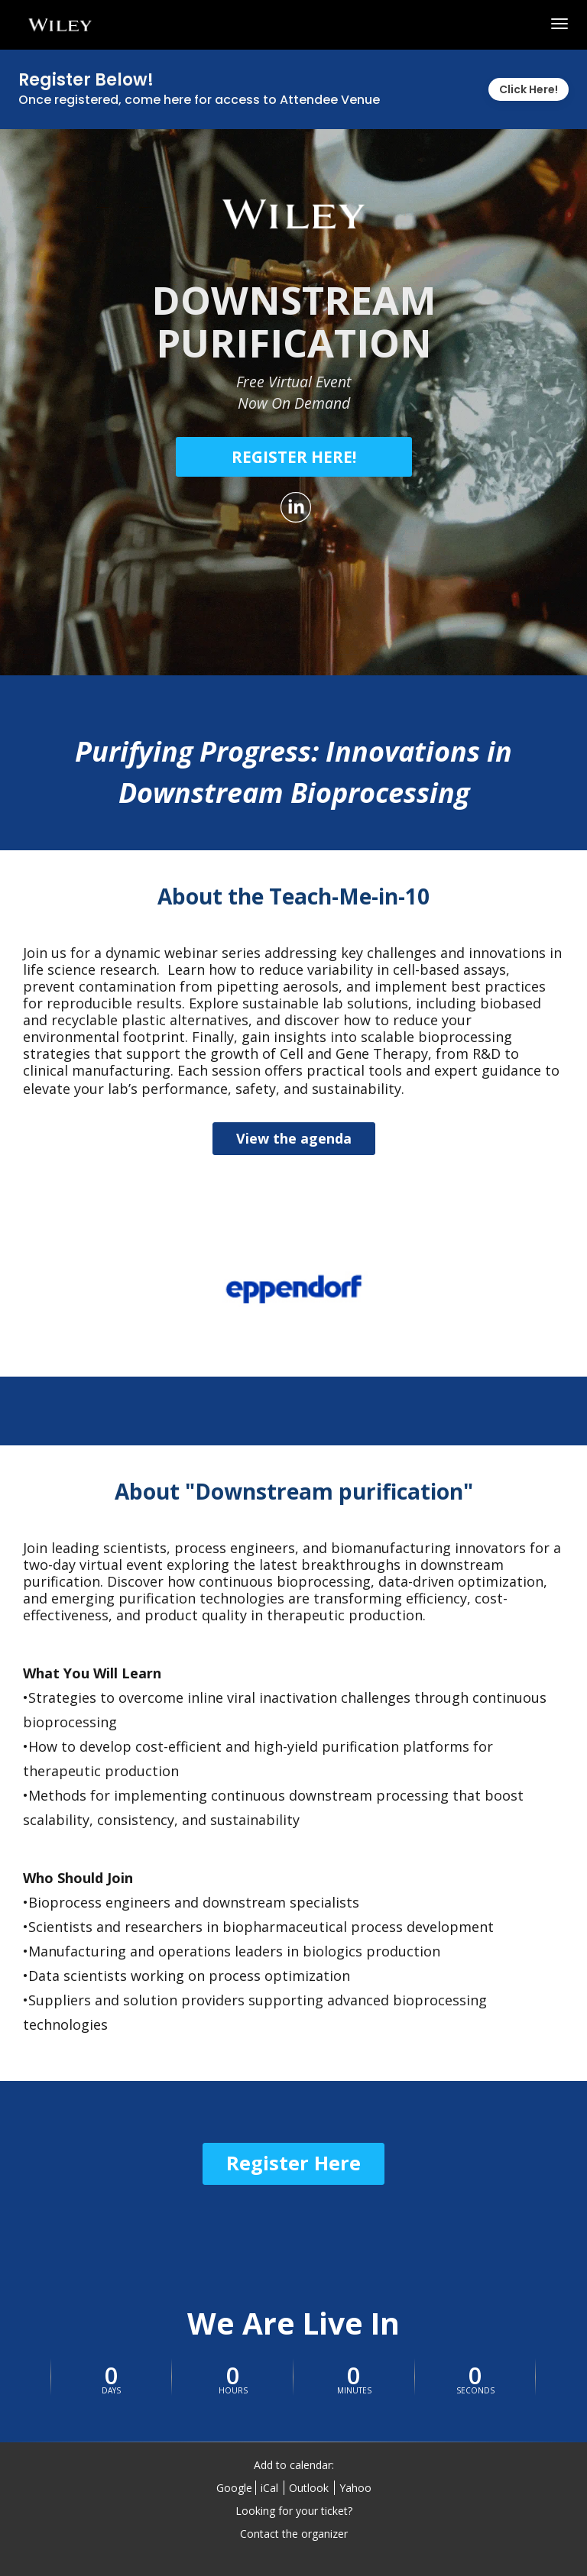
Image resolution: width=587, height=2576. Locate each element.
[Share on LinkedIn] (294, 507)
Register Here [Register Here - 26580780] (293, 2163)
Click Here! (528, 89)
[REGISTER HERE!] (294, 457)
